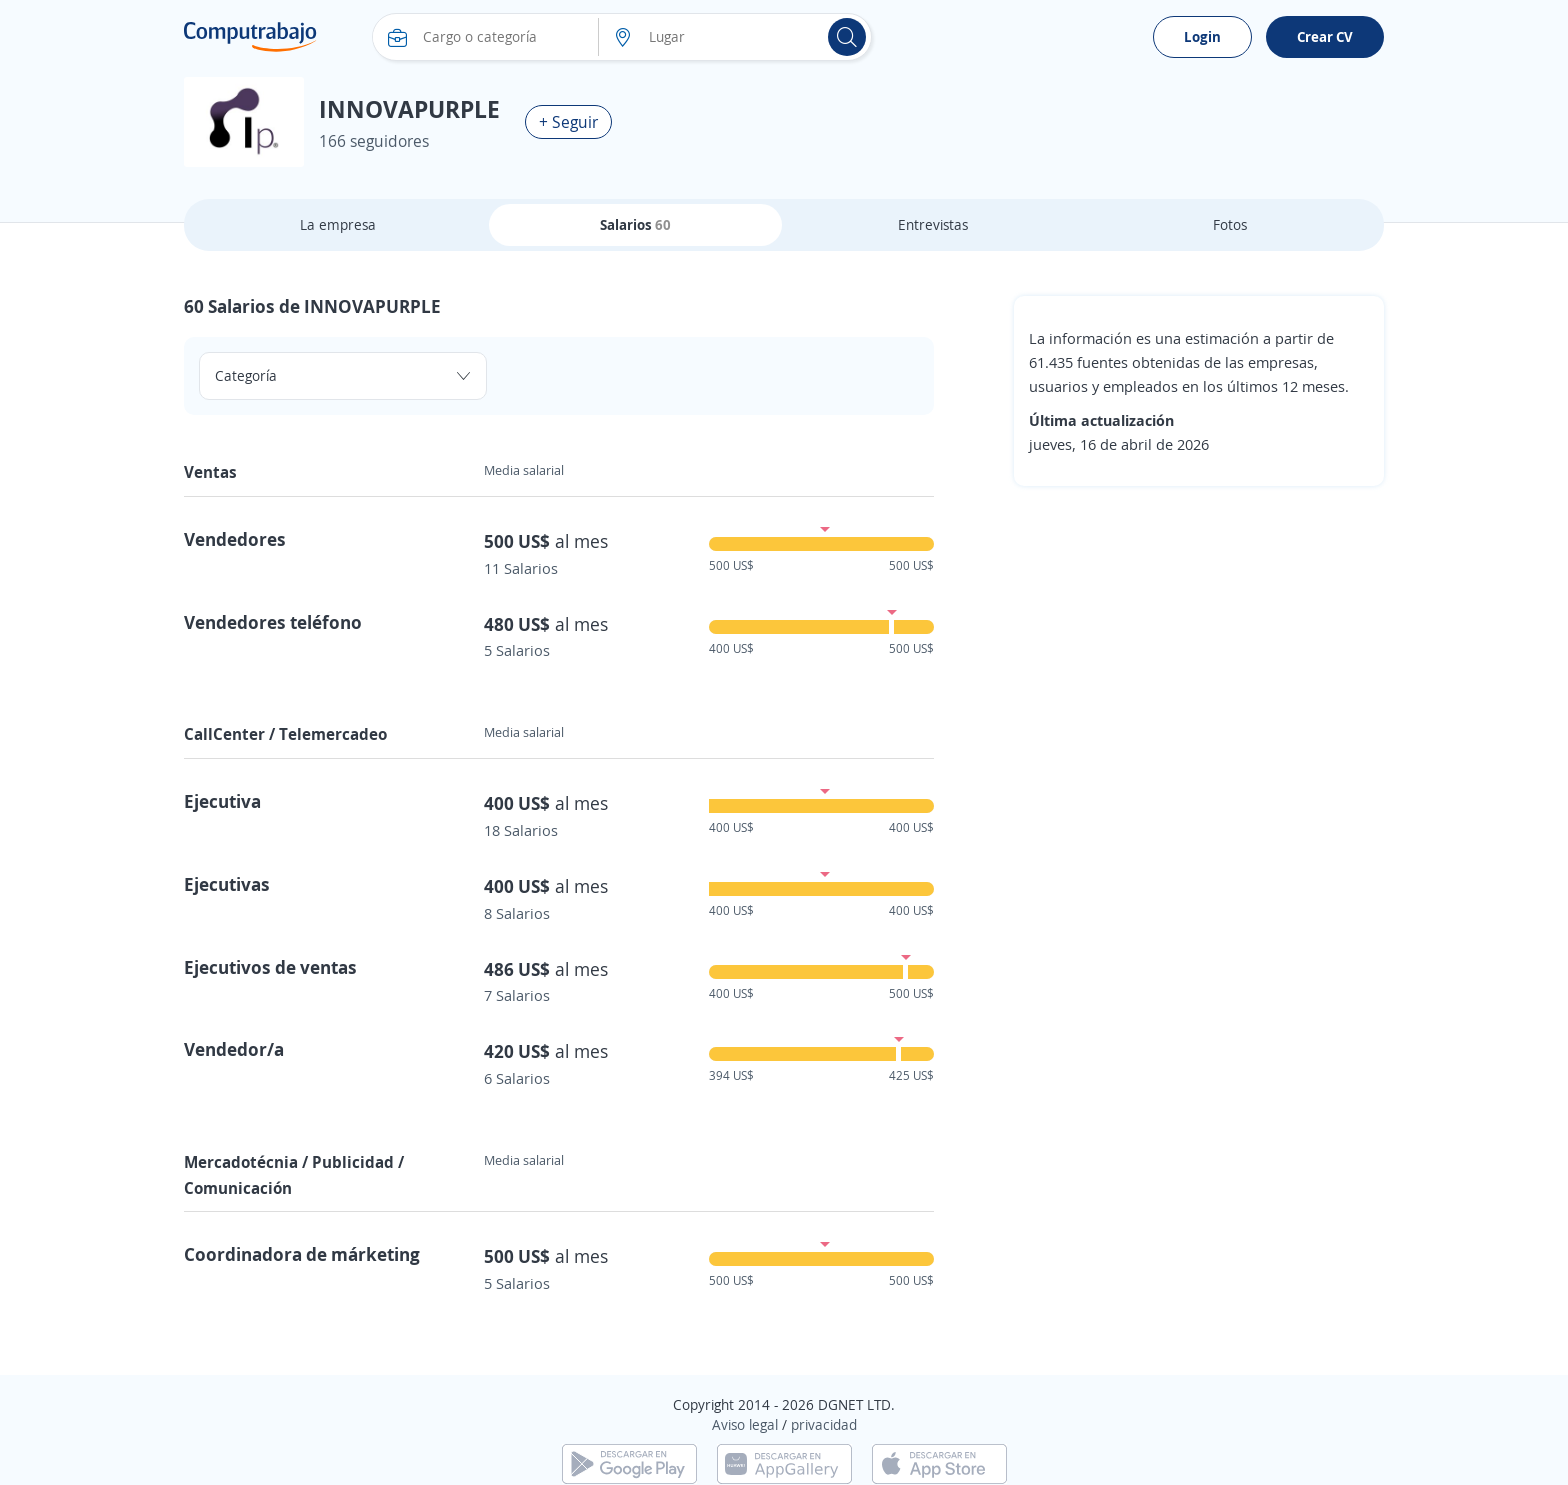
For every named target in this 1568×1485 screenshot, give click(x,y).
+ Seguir (568, 122)
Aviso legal (745, 1424)
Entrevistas (933, 224)
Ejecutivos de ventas (270, 967)
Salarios (635, 224)
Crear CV (1325, 36)
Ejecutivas (227, 884)
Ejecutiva (222, 801)
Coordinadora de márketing (302, 1254)
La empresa (338, 224)
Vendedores (235, 539)
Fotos (1230, 224)
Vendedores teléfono (273, 622)
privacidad (824, 1424)
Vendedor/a (234, 1049)
